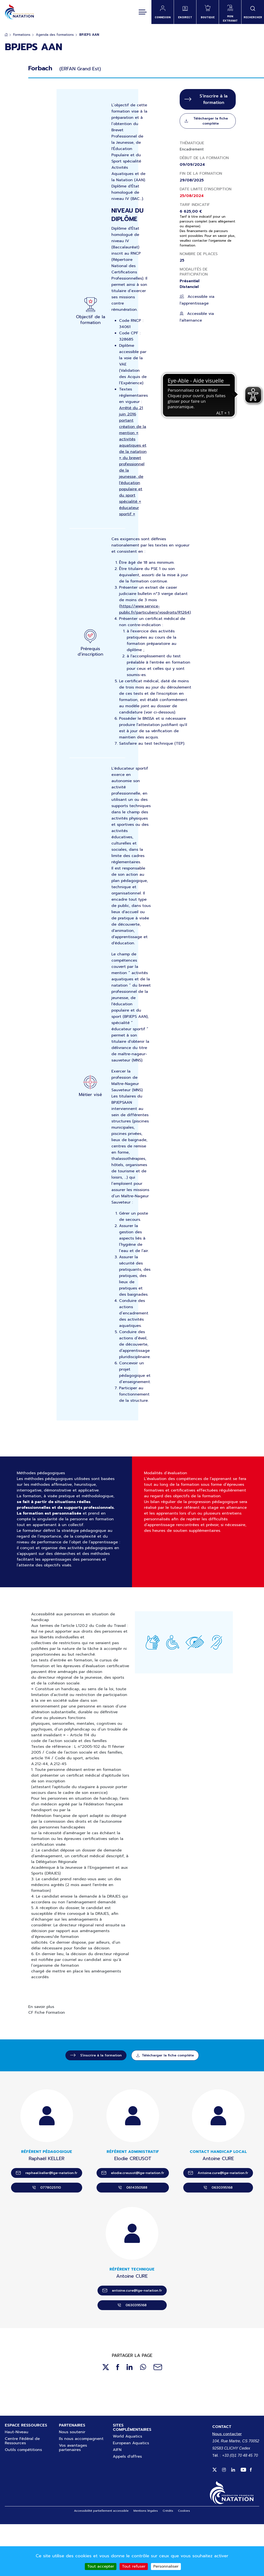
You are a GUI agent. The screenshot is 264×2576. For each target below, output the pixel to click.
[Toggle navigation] (142, 12)
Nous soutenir (72, 2432)
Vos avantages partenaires (73, 2447)
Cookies (184, 2511)
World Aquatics (127, 2436)
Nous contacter (227, 2434)
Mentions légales (145, 2511)
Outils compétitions (23, 2450)
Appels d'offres (127, 2456)
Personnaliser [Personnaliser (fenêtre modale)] (165, 2566)
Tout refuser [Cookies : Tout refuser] (133, 2566)
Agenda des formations (55, 34)
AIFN (117, 2450)
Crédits (168, 2511)
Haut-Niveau (16, 2432)
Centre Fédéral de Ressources (22, 2441)
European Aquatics (131, 2443)
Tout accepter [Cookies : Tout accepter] (100, 2566)
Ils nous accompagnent (81, 2439)
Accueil (6, 34)
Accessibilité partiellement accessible (101, 2511)
